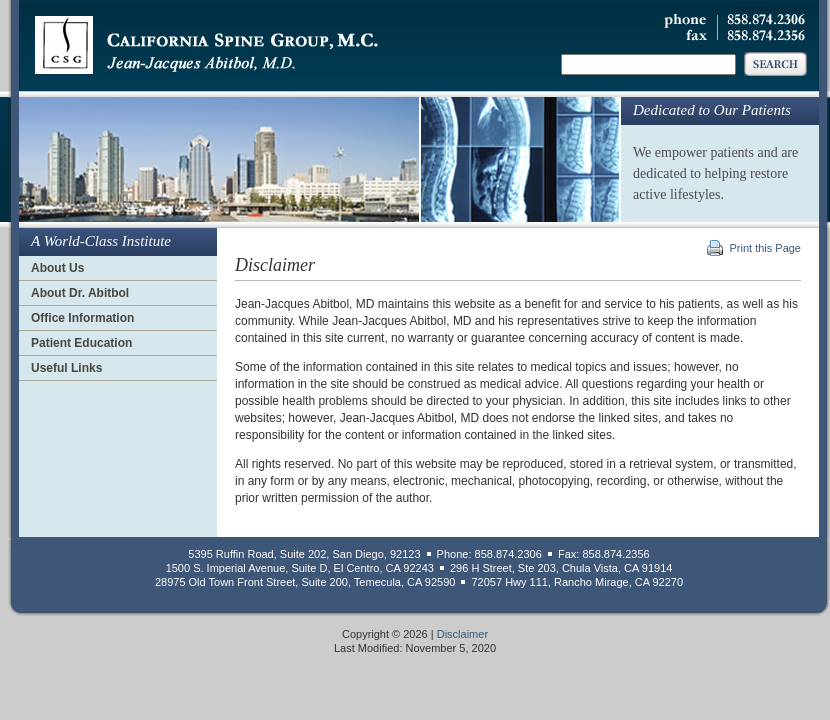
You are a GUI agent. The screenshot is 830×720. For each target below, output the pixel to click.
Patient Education (81, 343)
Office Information (82, 318)
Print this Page (765, 248)
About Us (57, 268)
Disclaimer (462, 634)
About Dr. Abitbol (80, 293)
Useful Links (66, 368)
